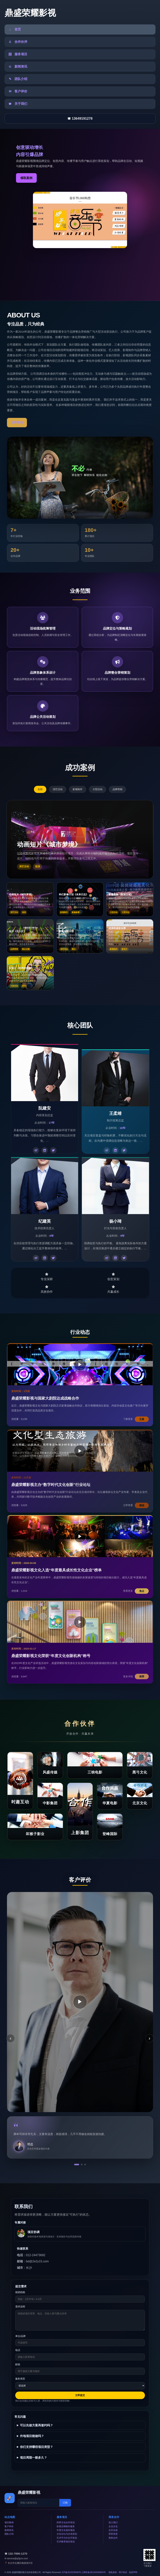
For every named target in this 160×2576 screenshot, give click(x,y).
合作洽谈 (113, 2530)
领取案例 (26, 178)
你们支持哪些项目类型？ (36, 2446)
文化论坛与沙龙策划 (67, 2534)
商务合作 (113, 2538)
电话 (17, 2350)
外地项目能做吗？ (32, 2436)
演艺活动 (57, 789)
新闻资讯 (9, 2530)
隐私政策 (113, 2572)
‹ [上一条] (10, 2038)
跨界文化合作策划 (66, 2522)
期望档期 (20, 2292)
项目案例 (9, 2522)
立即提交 (80, 2395)
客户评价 (9, 2526)
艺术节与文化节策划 (67, 2538)
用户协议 (123, 2572)
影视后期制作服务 (66, 2526)
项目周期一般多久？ (33, 2457)
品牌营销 (117, 789)
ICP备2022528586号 (71, 2572)
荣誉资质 (113, 2534)
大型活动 (97, 789)
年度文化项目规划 (66, 2530)
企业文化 (113, 2526)
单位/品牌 (20, 2336)
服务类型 (20, 2378)
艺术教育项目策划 (66, 2541)
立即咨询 (17, 422)
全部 (40, 789)
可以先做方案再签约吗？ (36, 2425)
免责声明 (133, 2572)
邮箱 (17, 2364)
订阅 (65, 2502)
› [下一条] (149, 2038)
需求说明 (20, 2306)
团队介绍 (9, 2534)
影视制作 (77, 789)
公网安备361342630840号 (94, 2572)
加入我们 (113, 2522)
